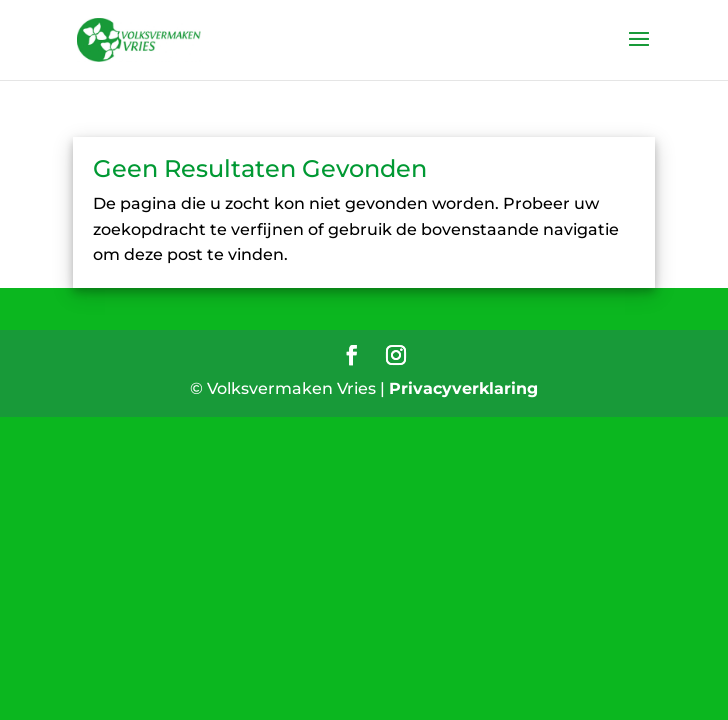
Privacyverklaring (463, 388)
